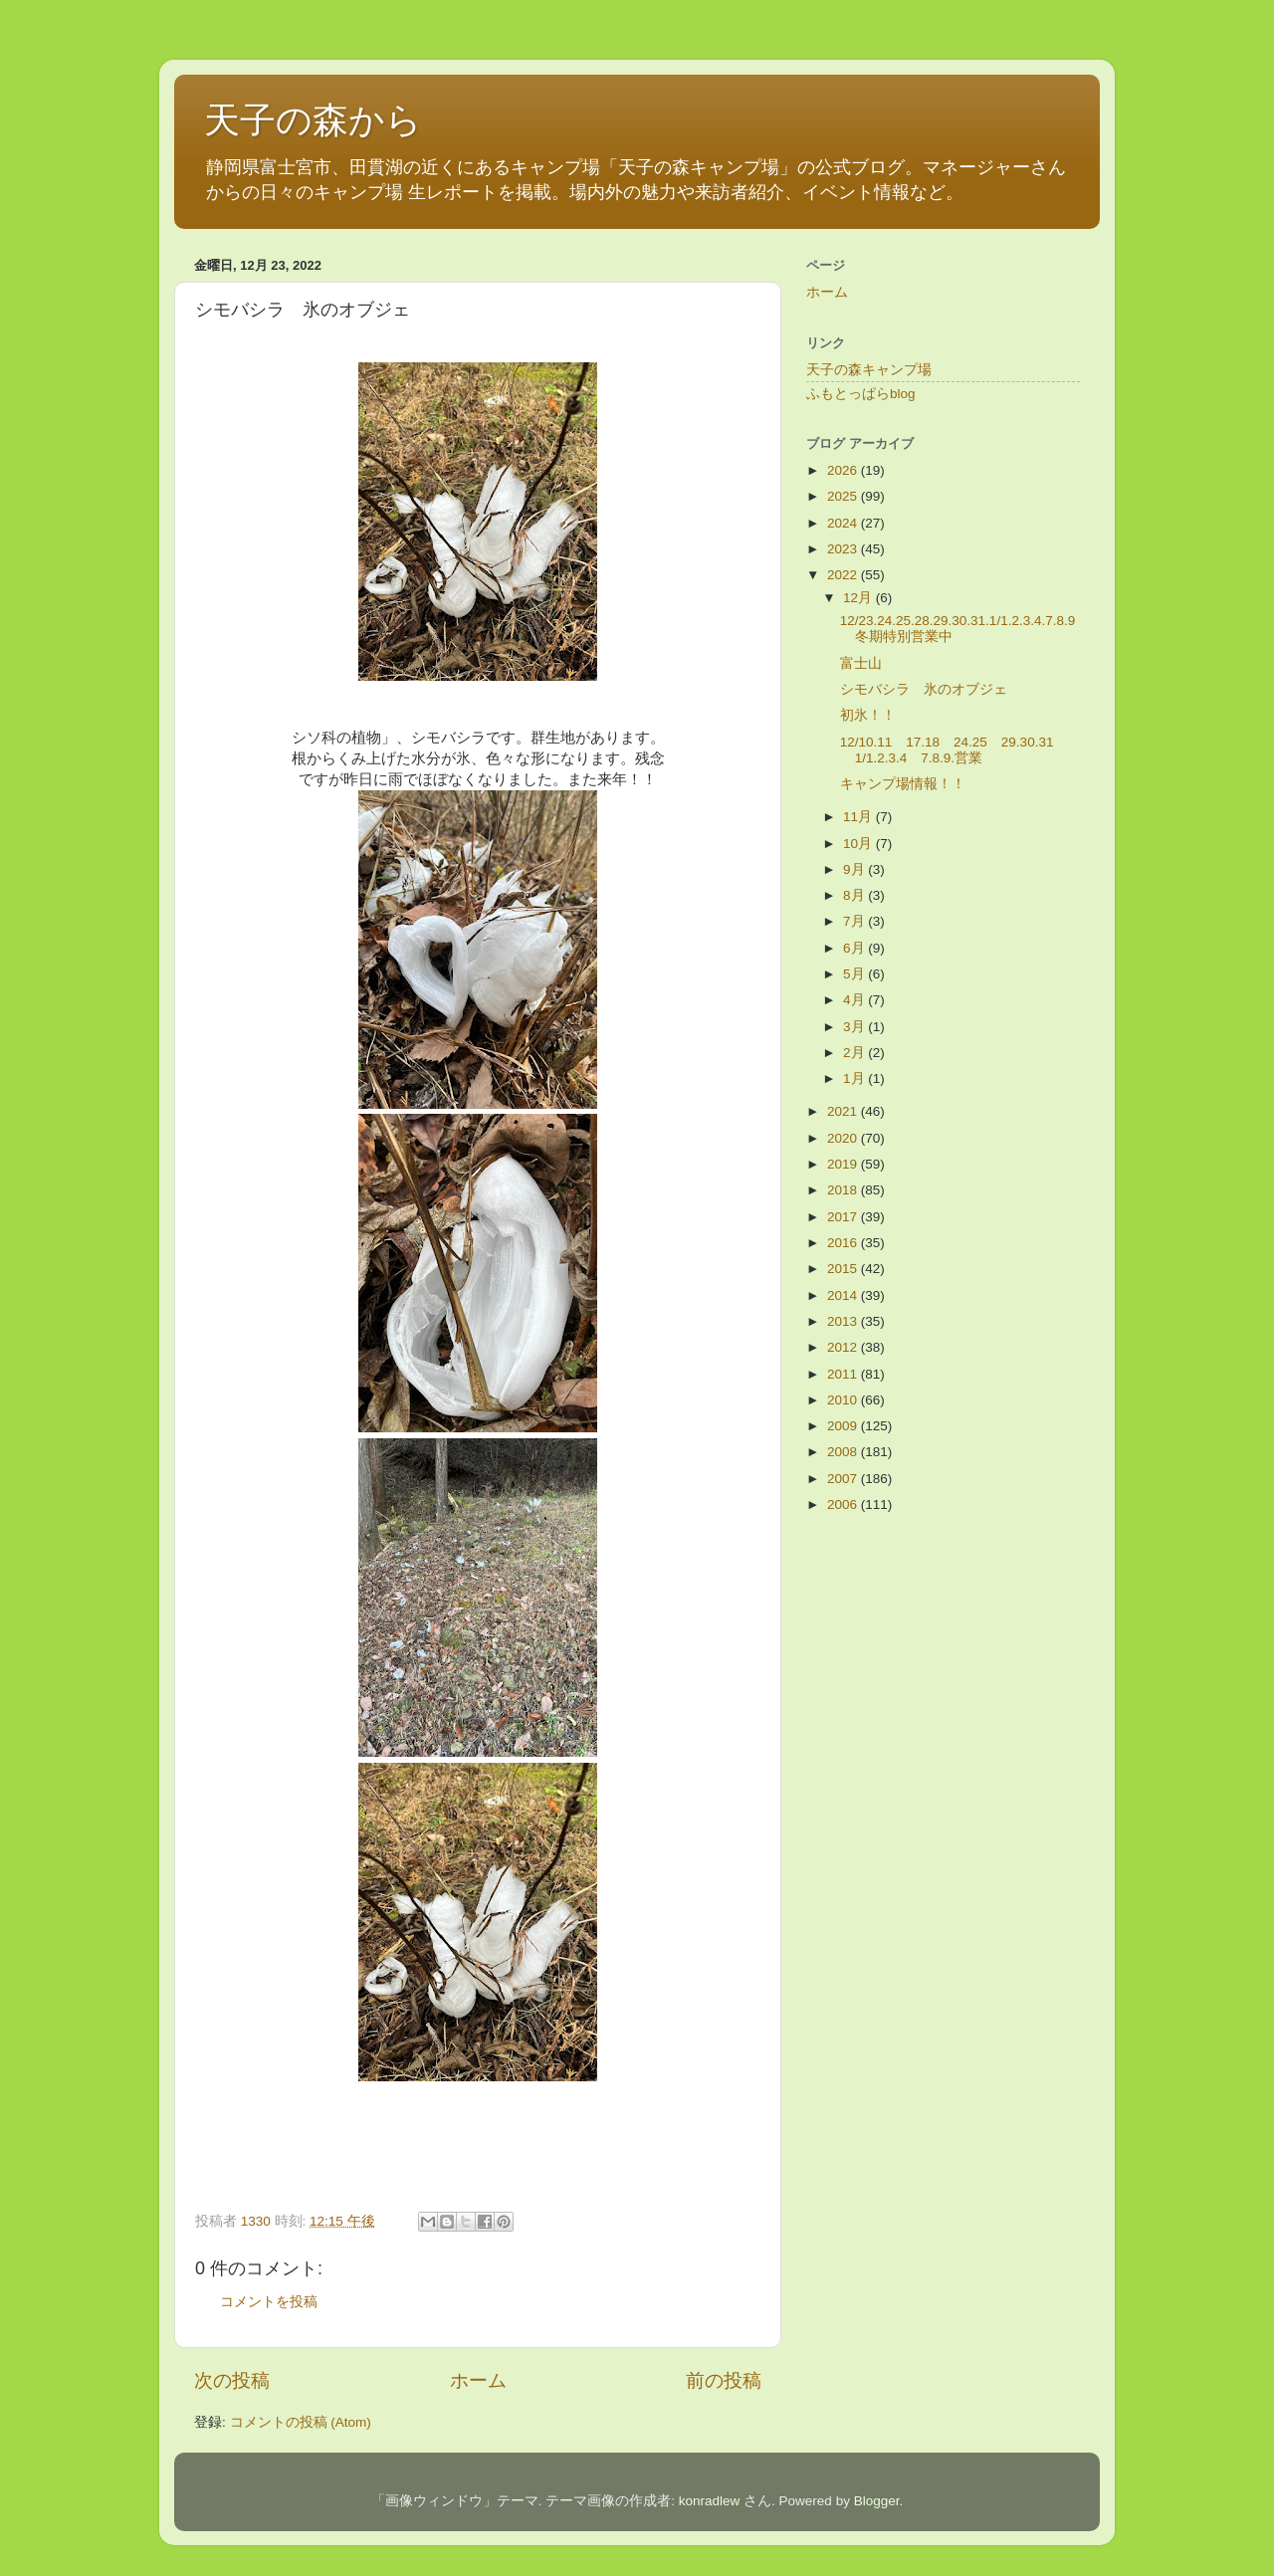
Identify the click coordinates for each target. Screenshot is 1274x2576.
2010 (844, 1400)
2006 (844, 1504)
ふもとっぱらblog (861, 393)
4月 (855, 999)
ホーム (478, 2380)
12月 (859, 597)
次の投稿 (232, 2380)
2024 (844, 523)
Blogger (877, 2500)
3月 (855, 1026)
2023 (844, 548)
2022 (844, 574)
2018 (844, 1189)
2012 (844, 1347)
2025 (844, 496)
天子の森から (313, 120)
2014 (844, 1295)
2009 (844, 1425)
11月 (859, 816)
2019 (844, 1164)
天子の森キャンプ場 (869, 369)
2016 (844, 1242)
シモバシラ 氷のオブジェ (923, 689)
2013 (844, 1321)
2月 (855, 1052)
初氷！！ (868, 715)
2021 (844, 1111)
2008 (844, 1451)
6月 (855, 948)
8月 (855, 895)
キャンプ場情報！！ (902, 783)
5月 (855, 973)
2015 (844, 1268)
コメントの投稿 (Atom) (300, 2422)
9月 (855, 869)
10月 (859, 843)
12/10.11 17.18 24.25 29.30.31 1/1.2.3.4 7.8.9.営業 (954, 750)
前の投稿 (723, 2380)
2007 (844, 1478)
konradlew (710, 2500)
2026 (844, 470)
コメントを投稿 (269, 2301)
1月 (855, 1078)
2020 (844, 1138)
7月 (855, 921)
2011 (844, 1374)
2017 (844, 1216)
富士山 (861, 663)
